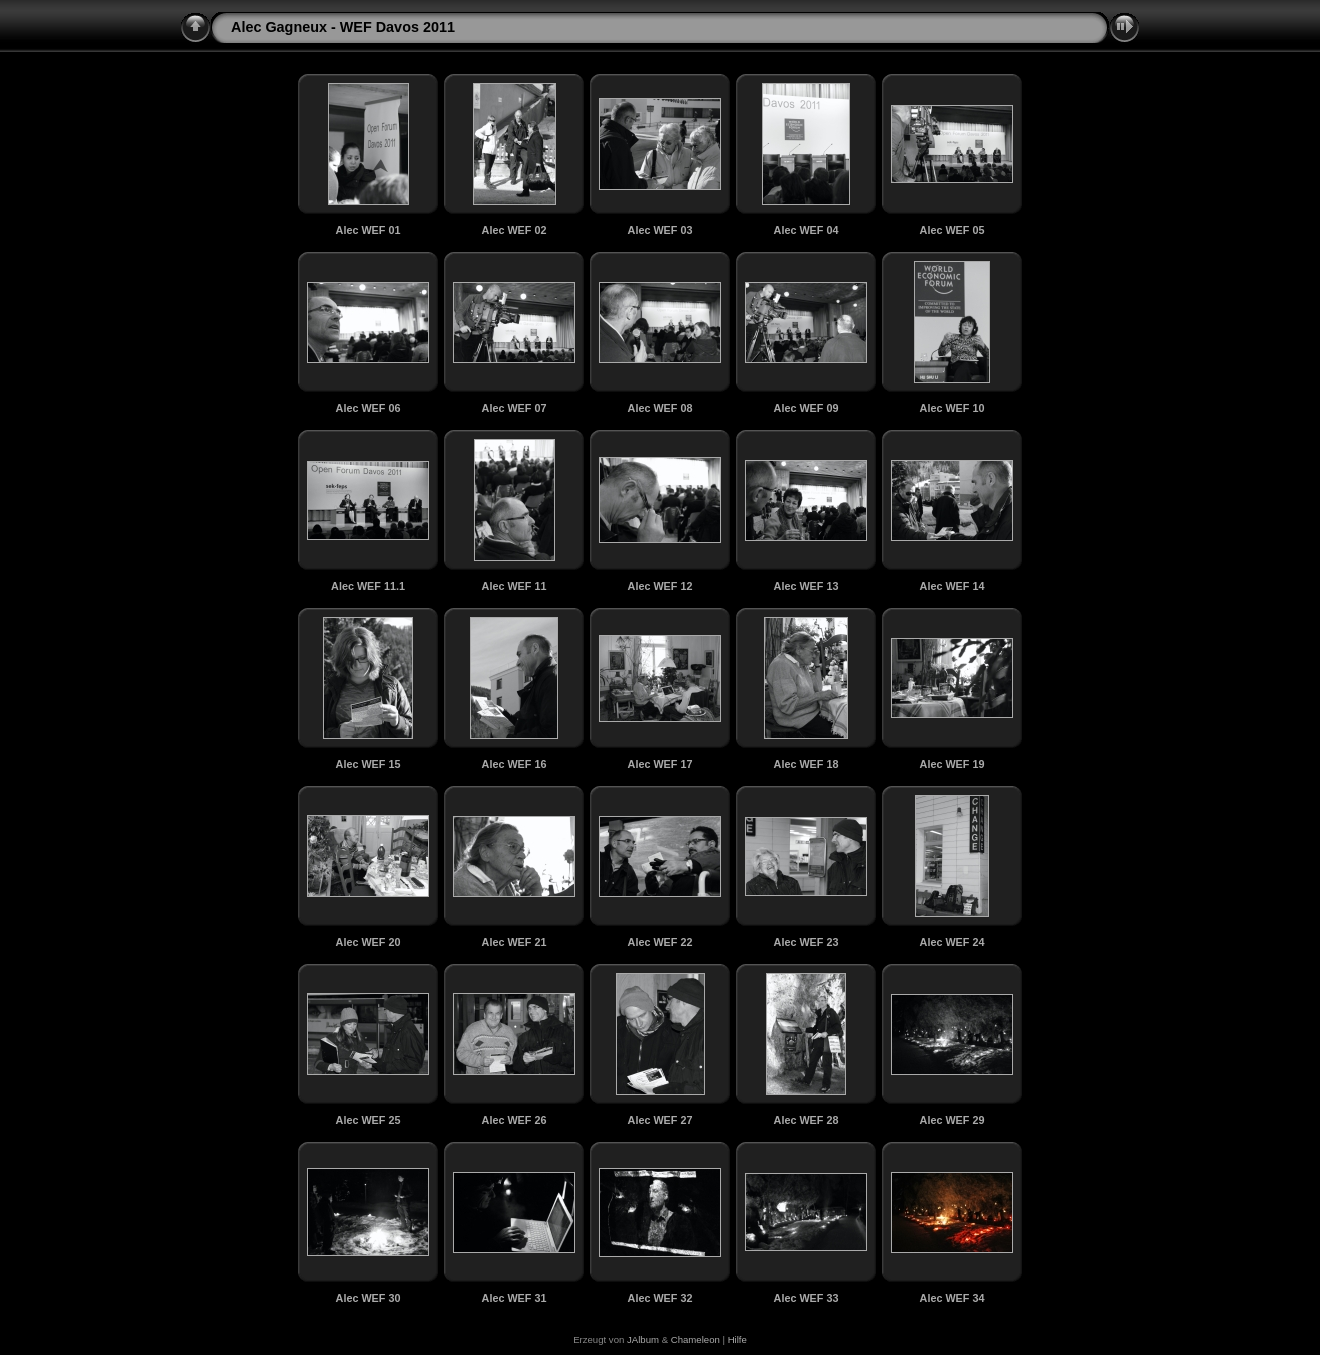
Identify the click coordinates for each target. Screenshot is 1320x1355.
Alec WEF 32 (660, 1298)
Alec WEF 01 (368, 230)
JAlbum (643, 1339)
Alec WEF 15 (368, 764)
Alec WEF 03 (660, 230)
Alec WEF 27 (660, 1120)
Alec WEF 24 (952, 942)
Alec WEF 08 (660, 408)
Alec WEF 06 (368, 408)
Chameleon (695, 1339)
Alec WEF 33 (806, 1298)
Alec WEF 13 (806, 586)
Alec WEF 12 (660, 586)
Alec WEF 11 (514, 586)
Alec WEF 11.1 (368, 586)
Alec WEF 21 (514, 942)
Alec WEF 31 (514, 1298)
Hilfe (737, 1339)
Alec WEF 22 (660, 942)
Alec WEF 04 (806, 230)
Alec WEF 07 (514, 408)
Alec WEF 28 (806, 1120)
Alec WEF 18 (806, 764)
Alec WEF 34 (952, 1298)
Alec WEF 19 (952, 764)
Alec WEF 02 (514, 230)
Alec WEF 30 (368, 1298)
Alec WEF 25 (368, 1120)
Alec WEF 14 (952, 586)
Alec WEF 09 (806, 408)
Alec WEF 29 (952, 1120)
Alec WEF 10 (952, 408)
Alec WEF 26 (514, 1120)
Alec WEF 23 (806, 942)
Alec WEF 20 (368, 942)
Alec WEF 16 (514, 764)
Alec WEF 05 (952, 230)
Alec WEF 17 (660, 764)
